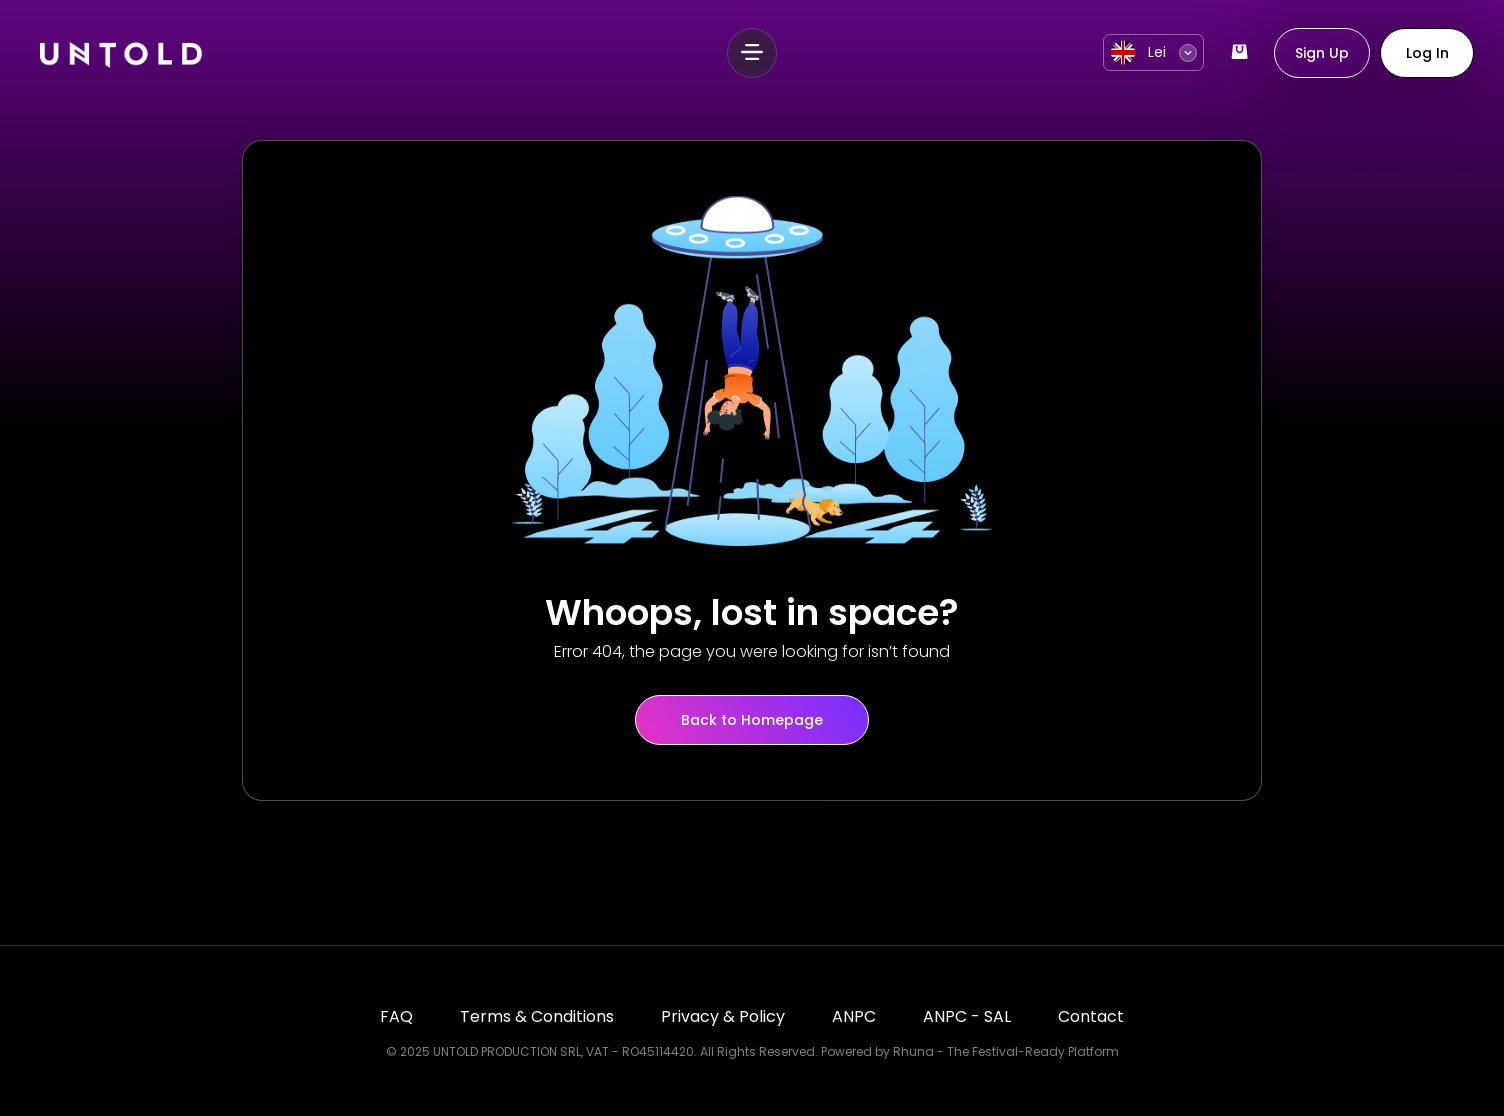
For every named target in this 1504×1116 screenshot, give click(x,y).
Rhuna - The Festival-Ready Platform (1006, 1051)
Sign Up (1322, 53)
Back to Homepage (752, 720)
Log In (1427, 53)
